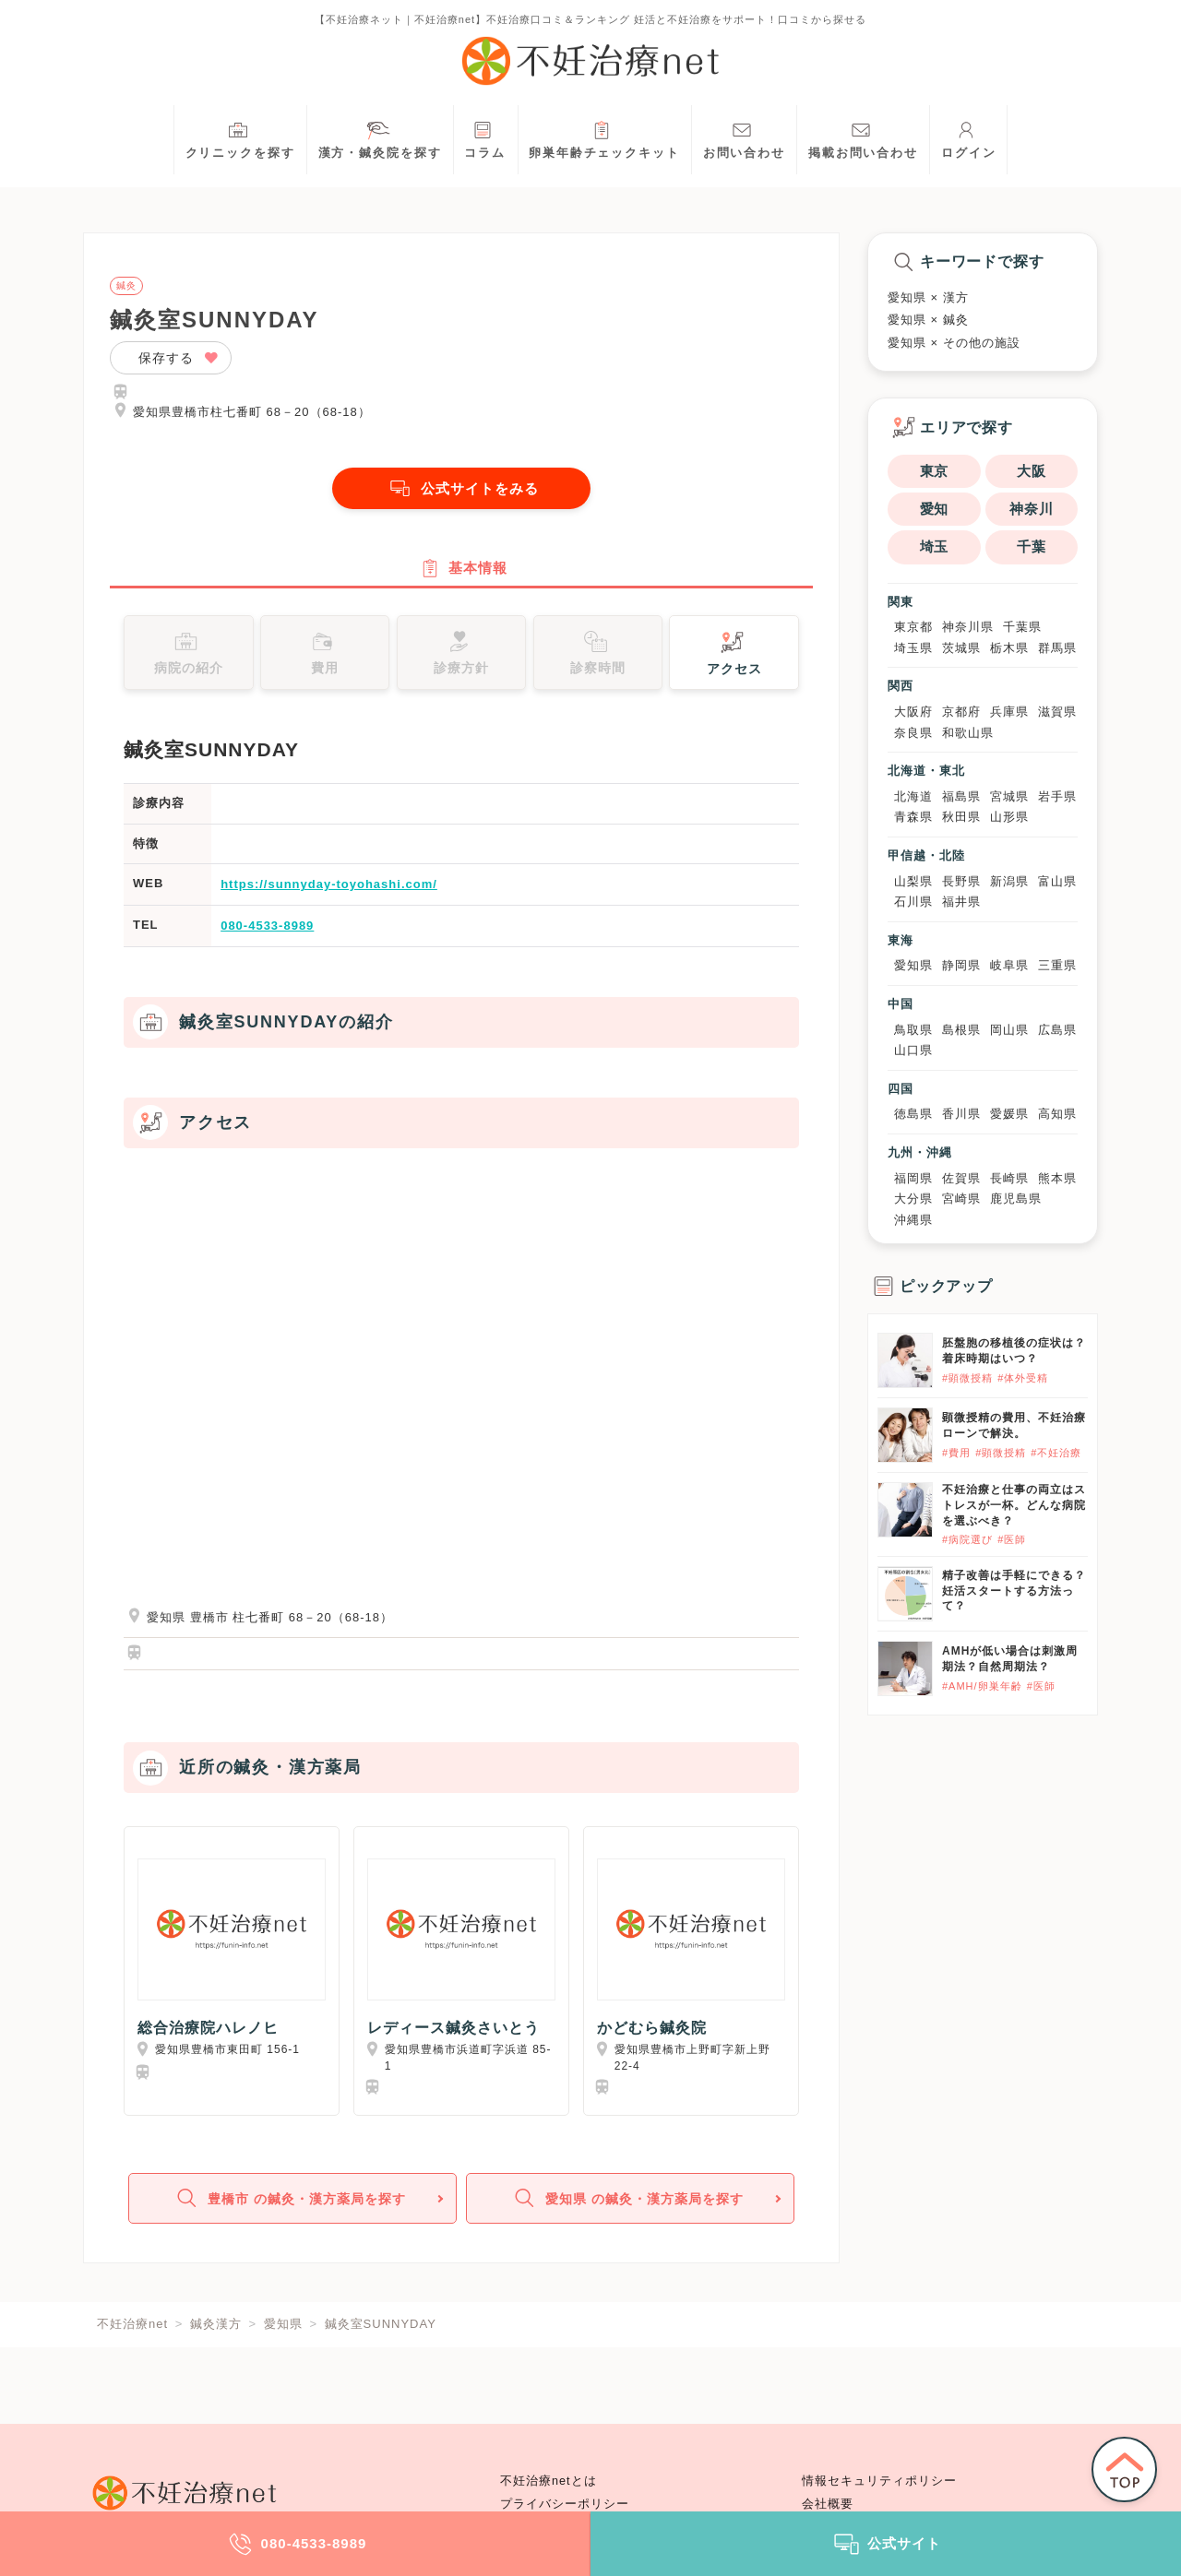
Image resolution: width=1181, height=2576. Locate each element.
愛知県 (913, 965)
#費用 (956, 1452)
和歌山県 (968, 733)
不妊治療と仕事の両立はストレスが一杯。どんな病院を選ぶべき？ (1014, 1505)
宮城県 (1009, 796)
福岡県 (913, 1178)
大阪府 (913, 711)
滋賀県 (1057, 711)
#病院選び (967, 1539)
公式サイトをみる (461, 488)
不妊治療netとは (548, 2481)
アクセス (734, 656)
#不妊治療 (1056, 1452)
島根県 (961, 1030)
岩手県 (1057, 796)
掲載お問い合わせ (863, 138)
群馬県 (1057, 648)
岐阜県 (1009, 965)
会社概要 (827, 2504)
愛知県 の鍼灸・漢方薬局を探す (628, 2206)
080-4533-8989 (267, 930)
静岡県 (961, 965)
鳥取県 (913, 1030)
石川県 (913, 901)
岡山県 (1009, 1030)
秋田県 (961, 817)
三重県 (1057, 965)
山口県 (913, 1050)
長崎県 (1009, 1178)
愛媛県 (1009, 1114)
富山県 (1057, 881)
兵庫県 (1009, 711)
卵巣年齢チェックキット (604, 138)
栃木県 (1009, 648)
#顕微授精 (967, 1377)
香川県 (961, 1114)
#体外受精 (1022, 1377)
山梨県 (913, 881)
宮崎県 (961, 1198)
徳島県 (913, 1114)
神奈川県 (968, 627)
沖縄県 (913, 1220)
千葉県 (1022, 627)
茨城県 (961, 648)
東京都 (913, 627)
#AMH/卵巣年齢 (982, 1686)
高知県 (1057, 1114)
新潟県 (1009, 881)
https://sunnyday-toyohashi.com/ (329, 889)
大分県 (913, 1198)
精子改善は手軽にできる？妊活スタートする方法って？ (1014, 1591)
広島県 (1057, 1030)
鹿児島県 (1016, 1198)
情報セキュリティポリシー (879, 2481)
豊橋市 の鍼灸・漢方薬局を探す (290, 2206)
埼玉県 (913, 648)
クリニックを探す (240, 138)
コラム (485, 138)
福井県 (961, 901)
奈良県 (913, 733)
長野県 (961, 881)
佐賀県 (961, 1178)
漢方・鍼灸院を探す (380, 138)
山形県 (1009, 817)
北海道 (913, 796)
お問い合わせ (744, 138)
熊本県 (1057, 1178)
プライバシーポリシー (564, 2504)
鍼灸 (126, 286)
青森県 (913, 817)
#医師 (1011, 1539)
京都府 (961, 711)
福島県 (961, 796)
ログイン (968, 138)
